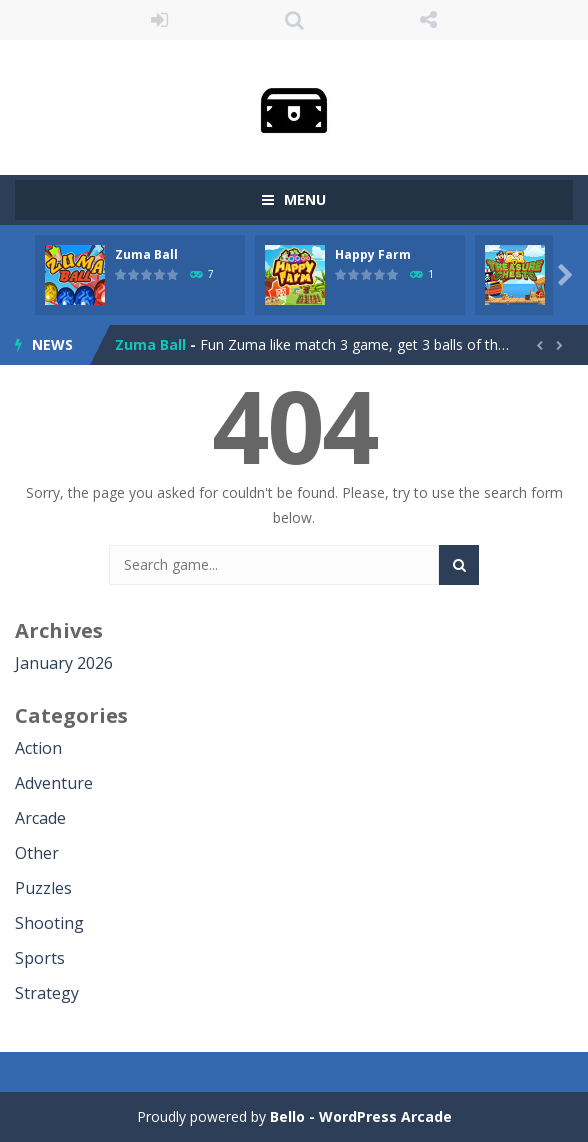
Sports (40, 958)
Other (37, 853)
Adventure (54, 783)
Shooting (49, 923)
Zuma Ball (146, 254)
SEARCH (294, 20)
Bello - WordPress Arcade (361, 1116)
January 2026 (64, 663)
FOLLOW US (428, 20)
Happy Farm (373, 254)
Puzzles (43, 888)
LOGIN (159, 20)
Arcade (40, 818)
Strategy (47, 993)
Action (38, 748)
